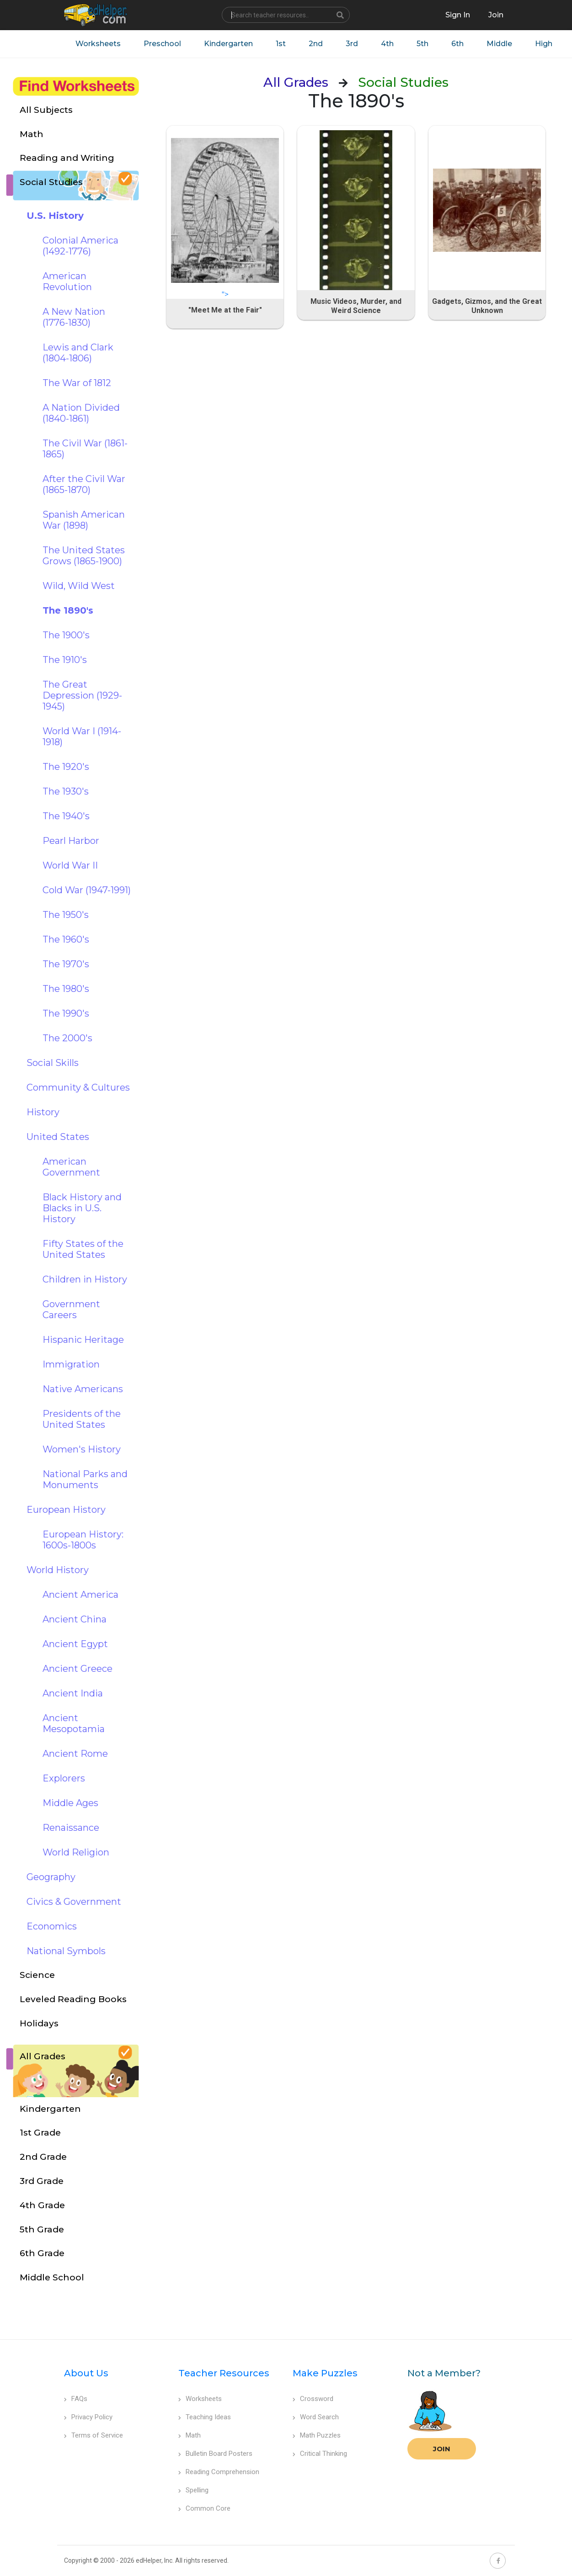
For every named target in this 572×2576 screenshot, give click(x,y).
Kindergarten (228, 43)
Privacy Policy (88, 2417)
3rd (352, 43)
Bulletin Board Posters (215, 2453)
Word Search (316, 2417)
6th (457, 43)
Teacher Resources (223, 2373)
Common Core (204, 2508)
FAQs (75, 2399)
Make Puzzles (325, 2373)
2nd (316, 43)
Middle (499, 43)
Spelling (193, 2490)
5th (422, 43)
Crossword (313, 2399)
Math (189, 2435)
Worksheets (98, 43)
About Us (86, 2373)
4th (387, 43)
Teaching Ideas (204, 2417)
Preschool (162, 43)
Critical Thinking (320, 2453)
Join (441, 2448)
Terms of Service (93, 2435)
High (543, 43)
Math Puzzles (317, 2435)
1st (281, 43)
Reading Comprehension (218, 2472)
